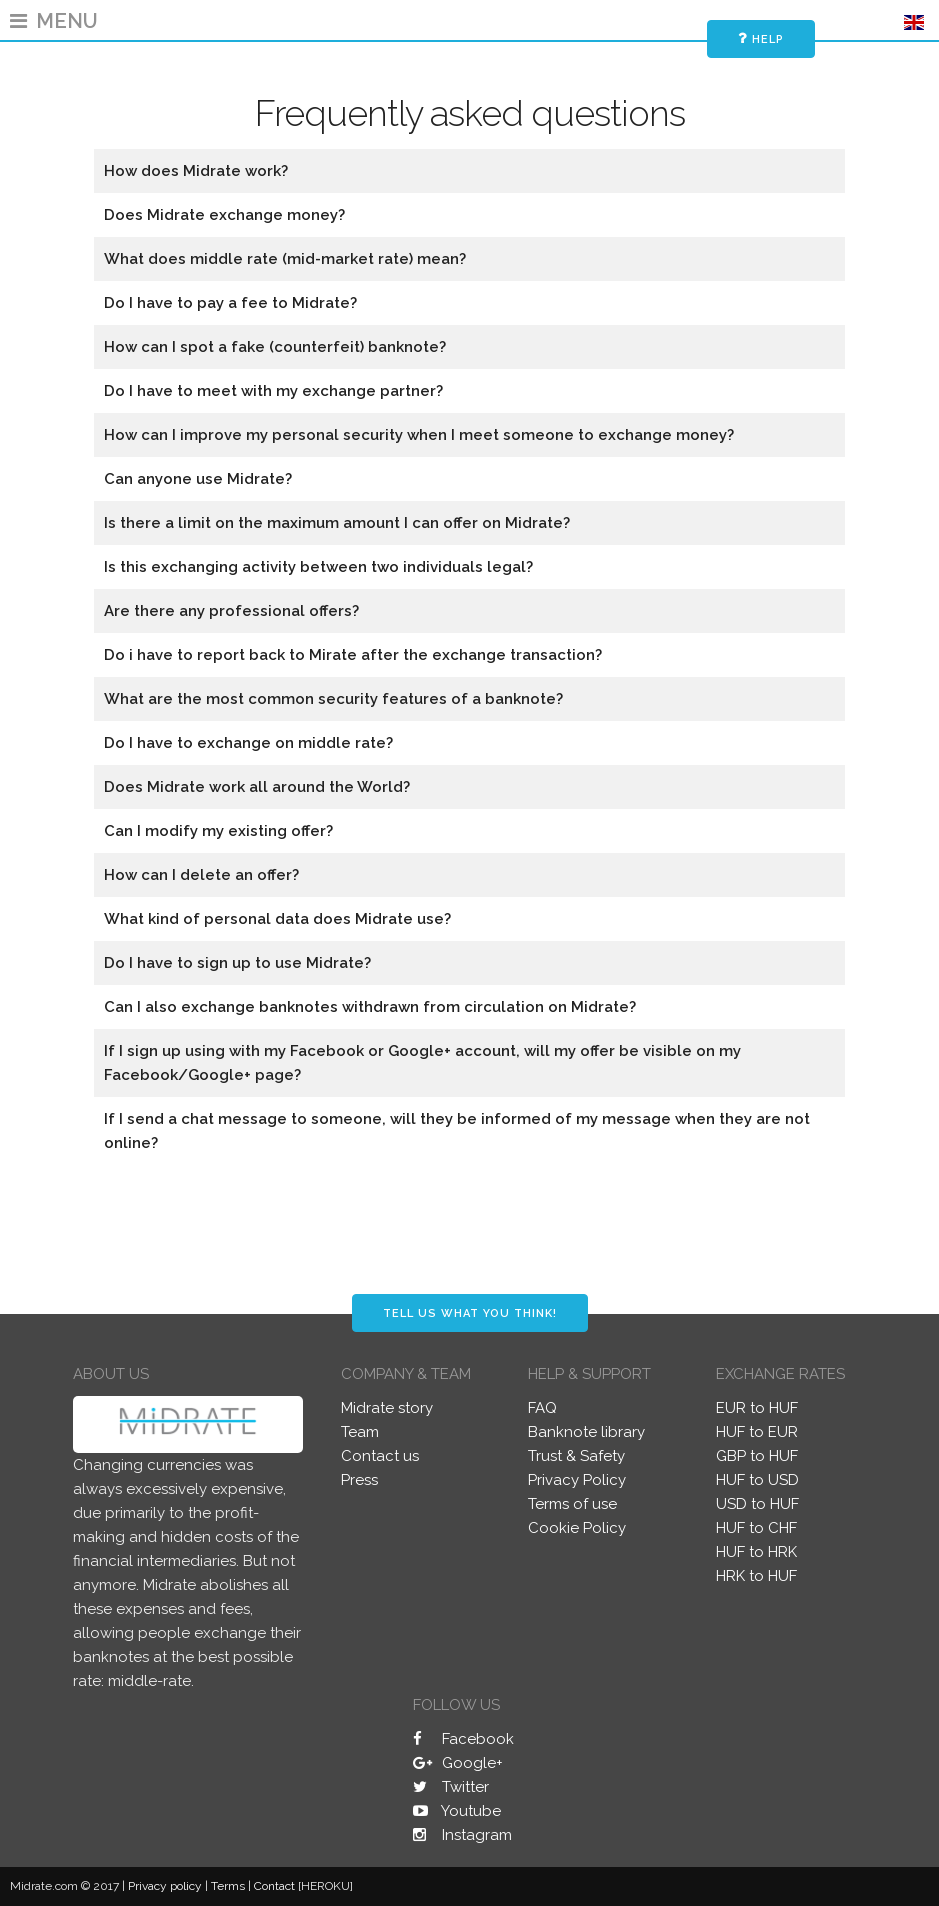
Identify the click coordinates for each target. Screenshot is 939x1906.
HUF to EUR (757, 1432)
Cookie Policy (577, 1528)
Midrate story (387, 1408)
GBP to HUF (757, 1456)
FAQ (542, 1408)
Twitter (451, 1787)
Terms (228, 1886)
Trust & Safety (576, 1456)
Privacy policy (165, 1886)
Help (761, 38)
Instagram (462, 1835)
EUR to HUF (757, 1408)
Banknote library (586, 1432)
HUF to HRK (756, 1552)
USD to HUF (757, 1504)
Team (360, 1432)
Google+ (458, 1763)
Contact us (380, 1456)
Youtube (457, 1811)
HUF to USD (757, 1480)
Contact (274, 1886)
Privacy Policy (577, 1480)
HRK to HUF (756, 1576)
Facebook (463, 1739)
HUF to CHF (756, 1528)
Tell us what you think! (470, 1313)
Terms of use (572, 1504)
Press (359, 1480)
